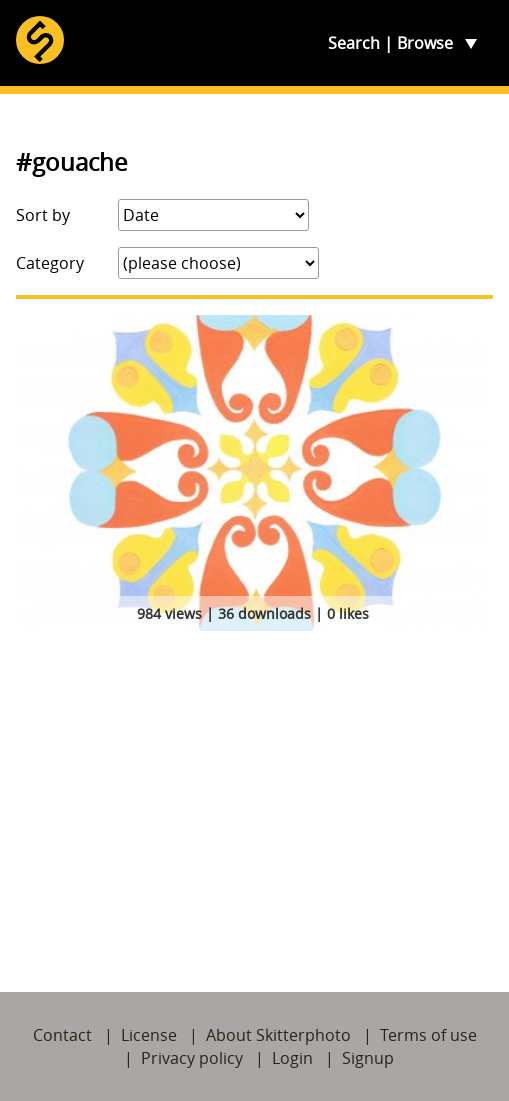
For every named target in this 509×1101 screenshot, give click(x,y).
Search (354, 43)
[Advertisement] (254, 788)
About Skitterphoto (278, 1035)
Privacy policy (192, 1058)
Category (50, 263)
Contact (62, 1035)
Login (292, 1058)
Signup (368, 1058)
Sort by (43, 215)
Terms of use (428, 1035)
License (149, 1035)
